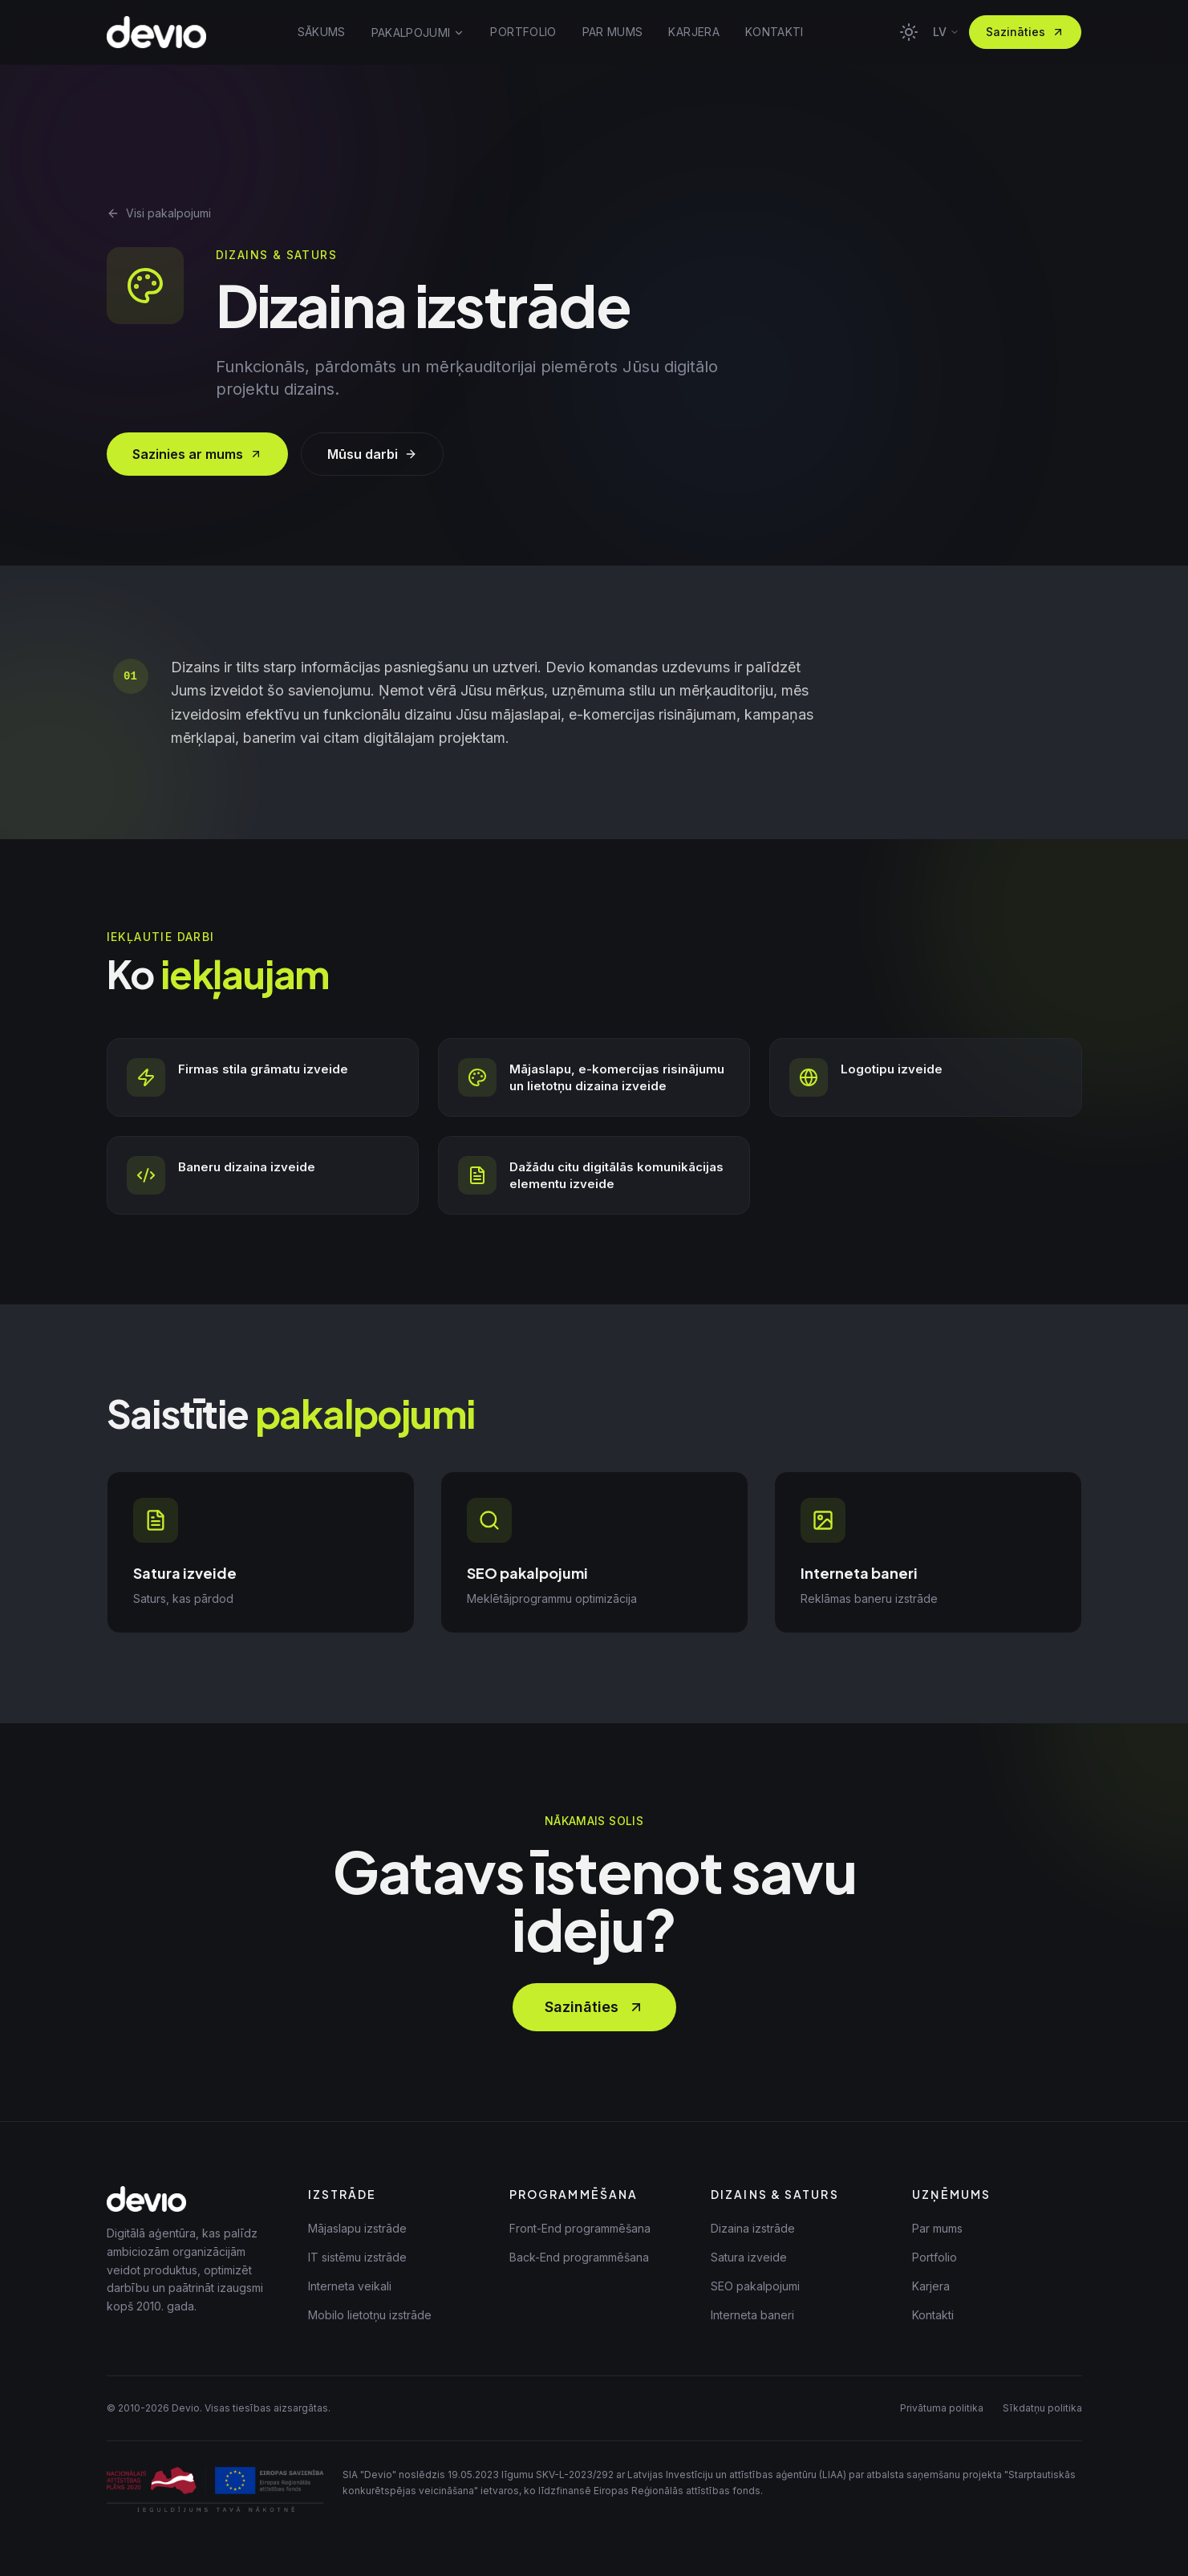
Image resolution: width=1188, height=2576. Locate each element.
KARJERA (693, 32)
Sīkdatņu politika (1042, 2408)
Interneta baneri (752, 2315)
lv (946, 32)
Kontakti (933, 2315)
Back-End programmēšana (579, 2257)
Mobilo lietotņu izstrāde (370, 2315)
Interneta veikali (349, 2286)
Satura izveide (749, 2257)
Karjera (931, 2286)
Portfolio (934, 2257)
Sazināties (1025, 32)
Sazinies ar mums (197, 454)
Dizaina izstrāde (753, 2228)
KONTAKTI (774, 32)
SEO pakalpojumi (755, 2286)
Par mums (937, 2228)
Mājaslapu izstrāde (357, 2228)
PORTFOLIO (523, 32)
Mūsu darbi (372, 454)
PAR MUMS (612, 32)
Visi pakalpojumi (159, 213)
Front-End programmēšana (580, 2228)
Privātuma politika (941, 2408)
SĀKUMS (322, 32)
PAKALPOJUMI (418, 32)
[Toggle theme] (908, 32)
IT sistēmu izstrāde (357, 2257)
